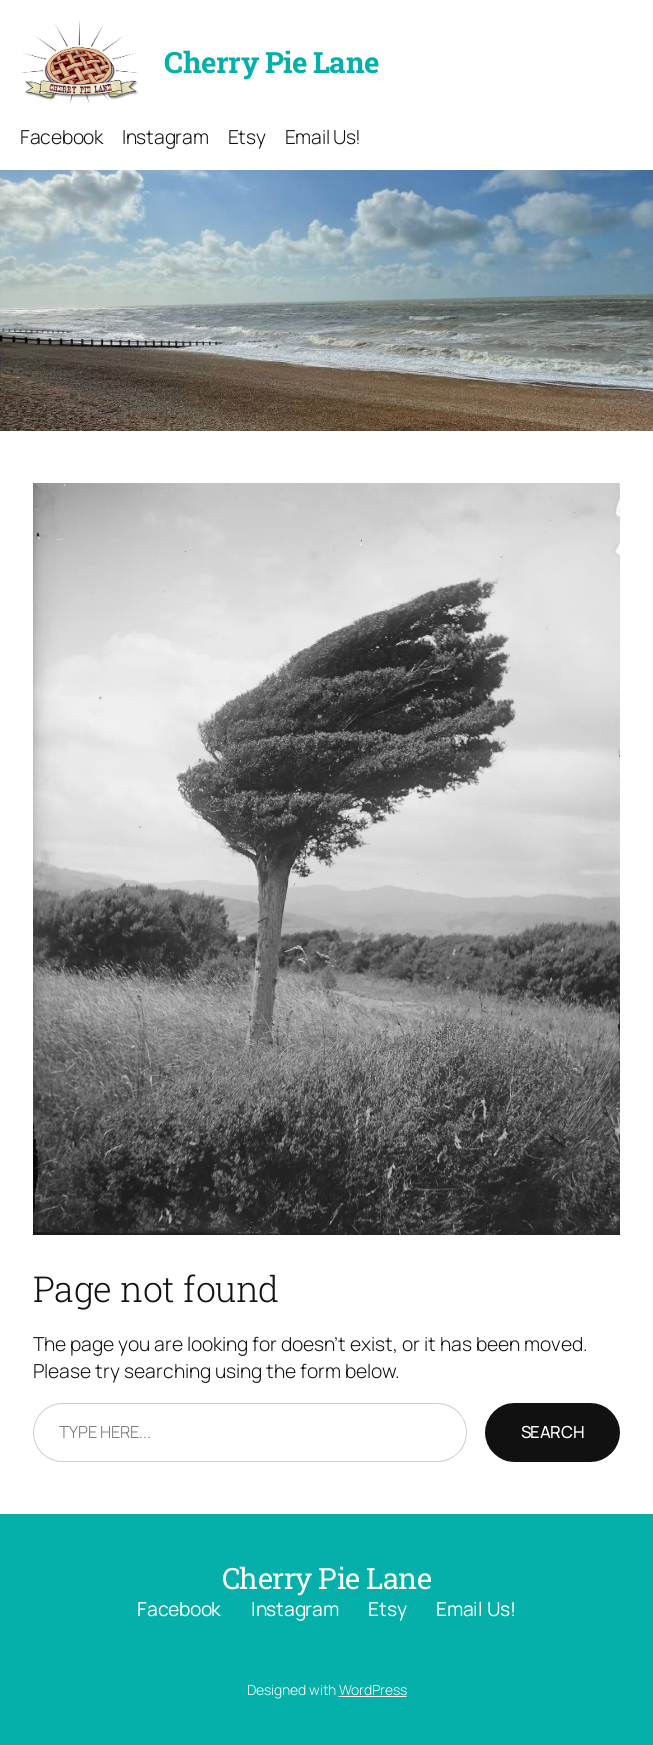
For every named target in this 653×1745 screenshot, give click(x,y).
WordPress (373, 1689)
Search (553, 1431)
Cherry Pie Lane (271, 61)
